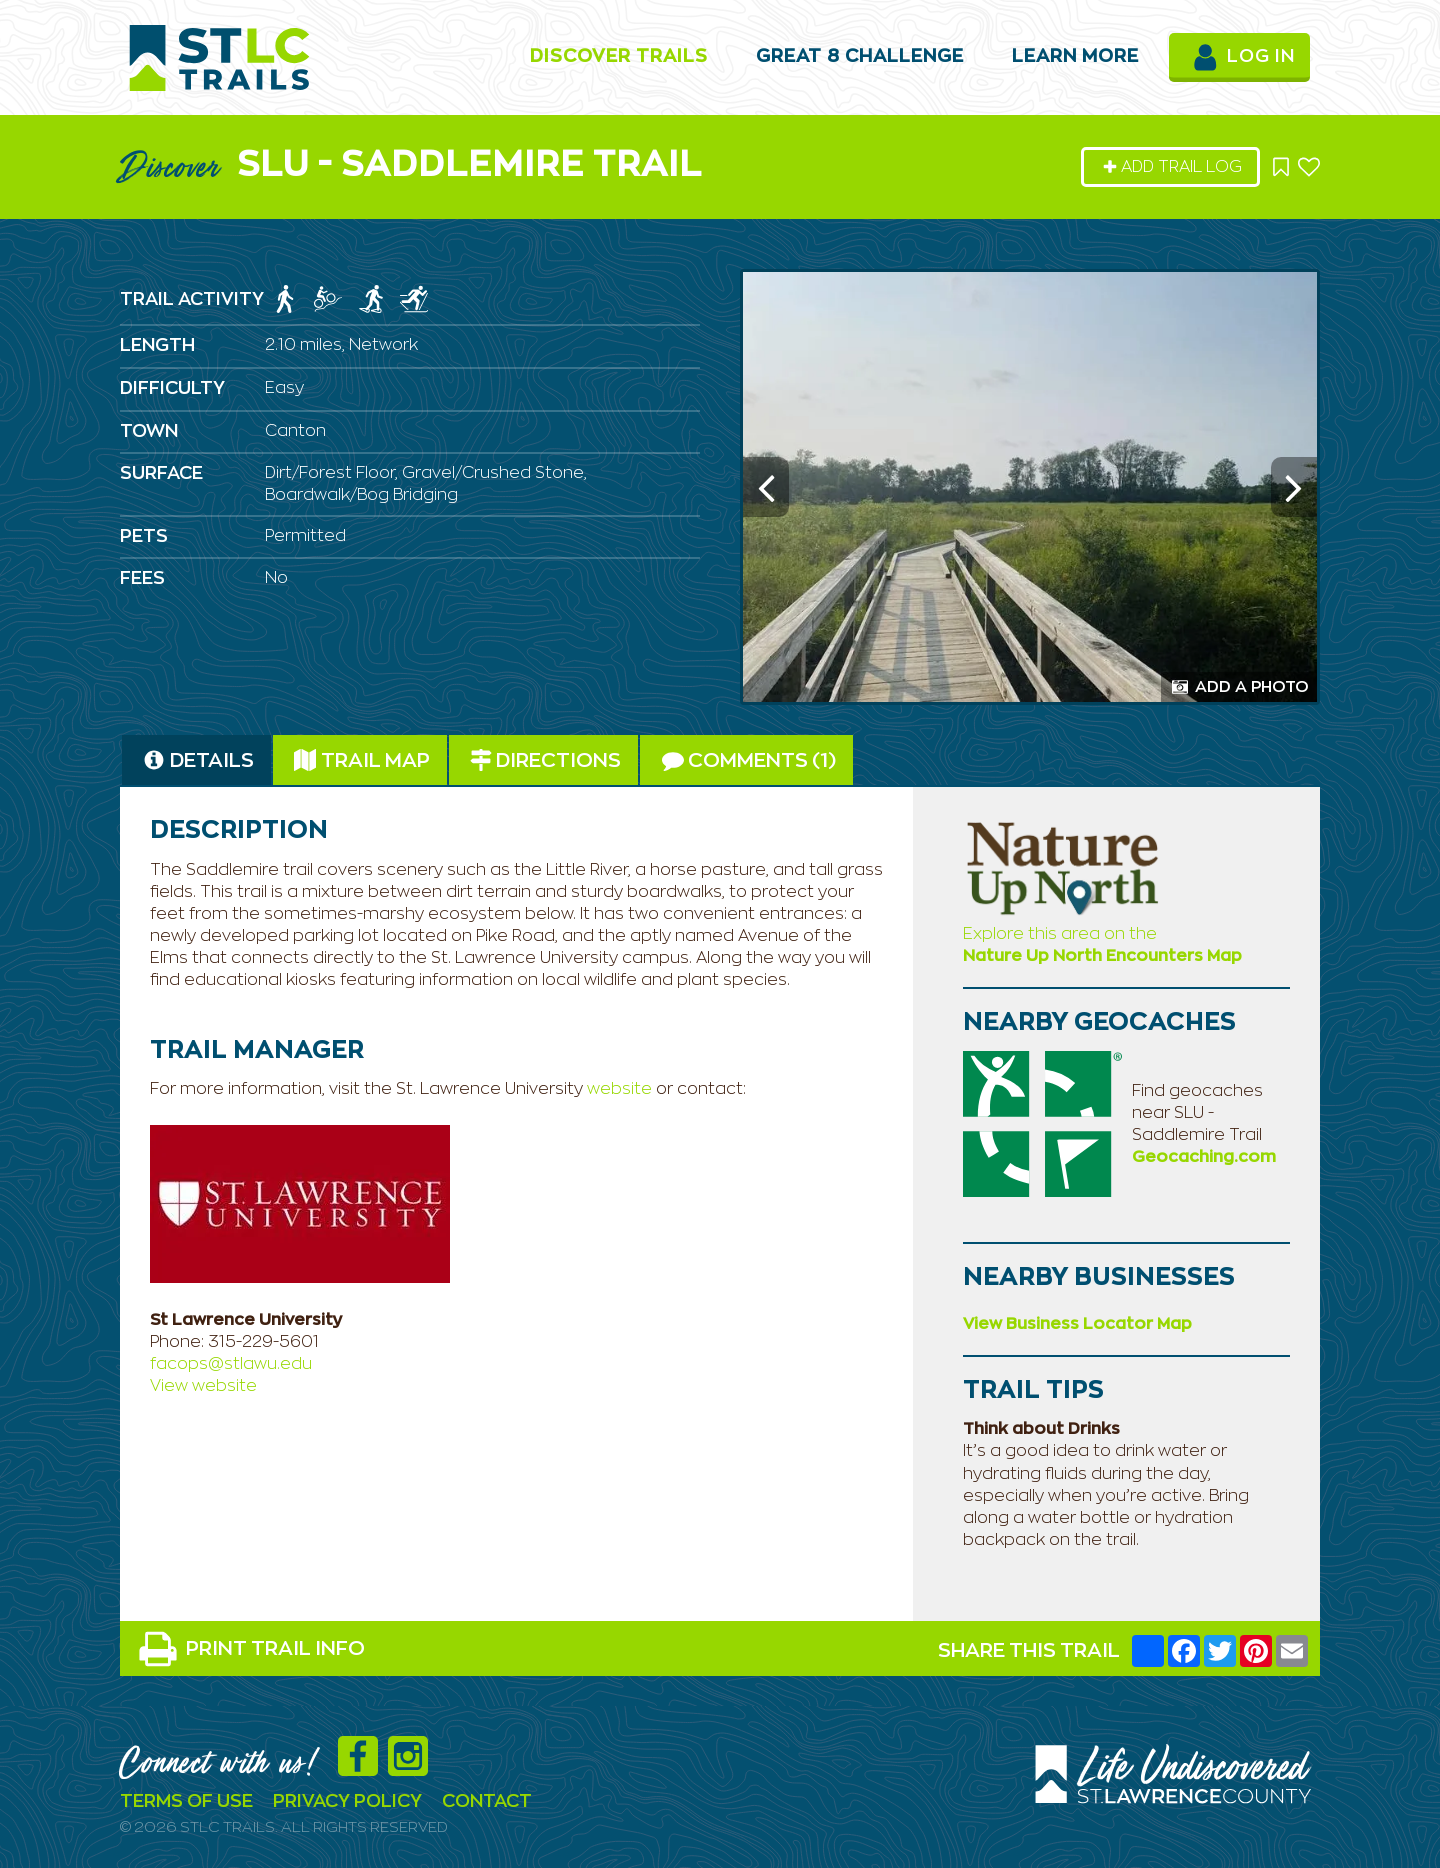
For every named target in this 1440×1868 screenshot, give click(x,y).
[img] (285, 299)
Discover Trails (619, 57)
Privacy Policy (347, 1802)
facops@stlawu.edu (231, 1364)
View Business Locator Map (1077, 1324)
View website (203, 1386)
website (621, 1089)
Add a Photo (1240, 687)
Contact (487, 1802)
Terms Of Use (186, 1802)
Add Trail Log (1172, 167)
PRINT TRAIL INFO (251, 1649)
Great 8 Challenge (860, 57)
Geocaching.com (1204, 1157)
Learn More (1075, 57)
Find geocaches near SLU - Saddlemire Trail (1197, 1113)
